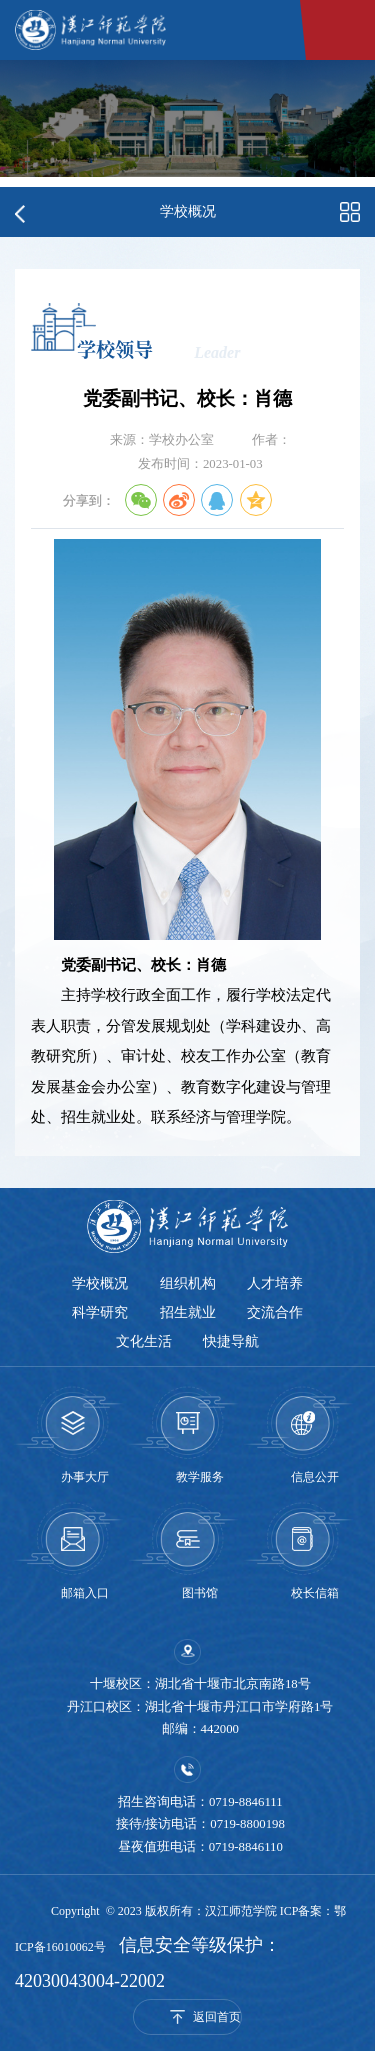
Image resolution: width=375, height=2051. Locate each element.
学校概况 (100, 1283)
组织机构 (188, 1283)
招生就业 (188, 1312)
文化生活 (144, 1341)
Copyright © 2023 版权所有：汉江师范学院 (165, 1911)
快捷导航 (232, 1341)
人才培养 (276, 1283)
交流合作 (276, 1312)
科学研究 (100, 1312)
